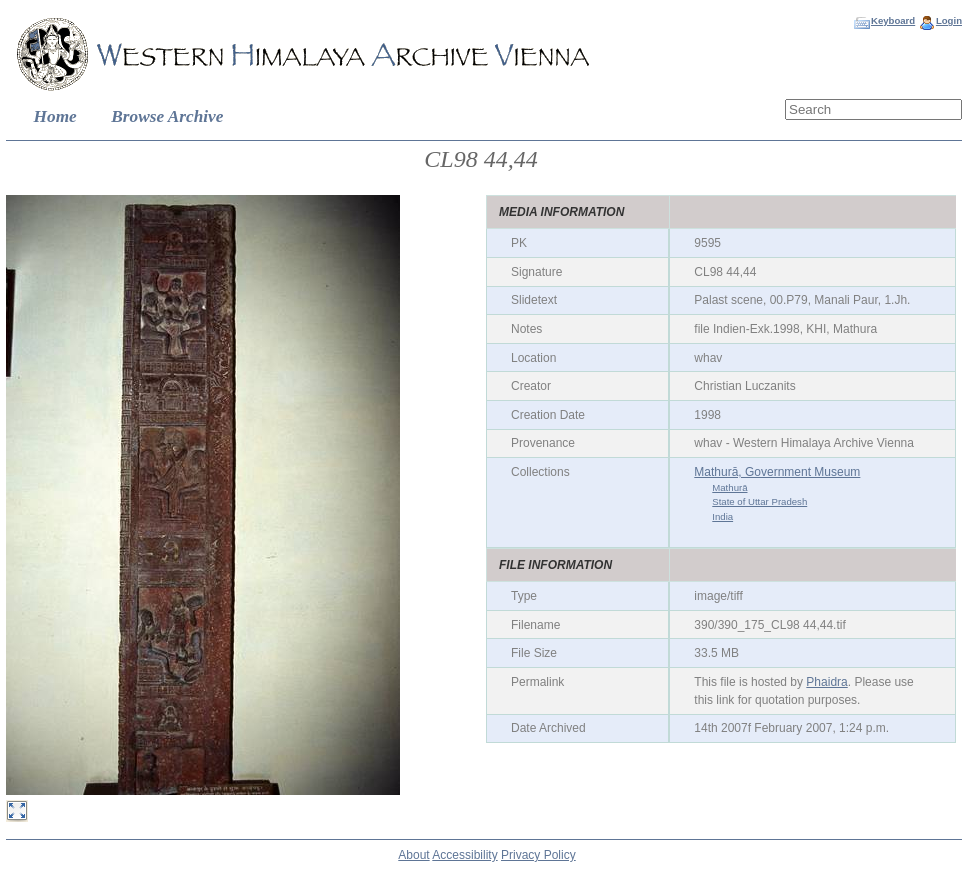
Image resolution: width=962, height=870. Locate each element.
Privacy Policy (538, 855)
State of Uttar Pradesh (759, 501)
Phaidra (826, 682)
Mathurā (729, 487)
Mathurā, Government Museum (777, 472)
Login (949, 20)
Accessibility (464, 855)
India (722, 516)
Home (55, 116)
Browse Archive (167, 116)
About (413, 855)
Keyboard (893, 20)
